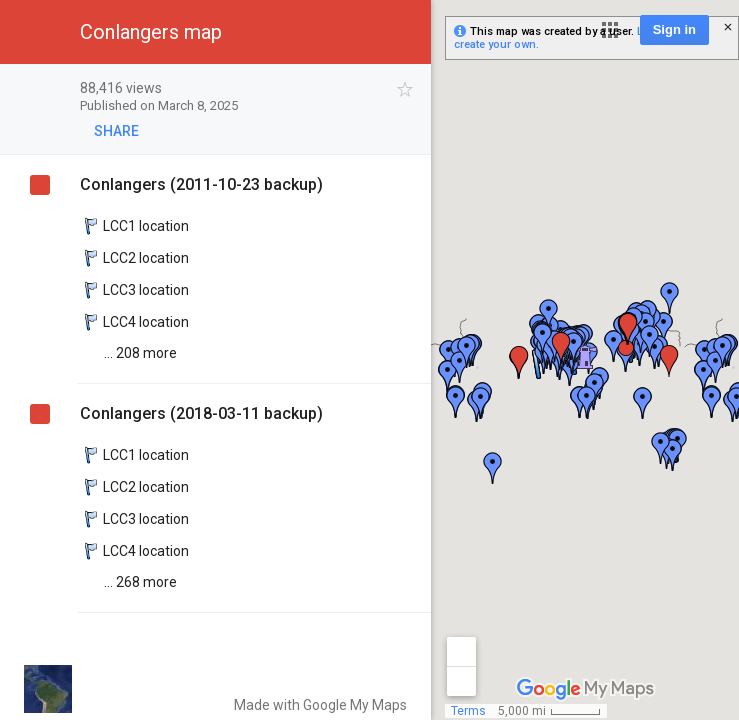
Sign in (674, 29)
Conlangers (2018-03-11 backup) (201, 413)
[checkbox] (405, 89)
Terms (468, 711)
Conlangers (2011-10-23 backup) (201, 184)
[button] (610, 30)
